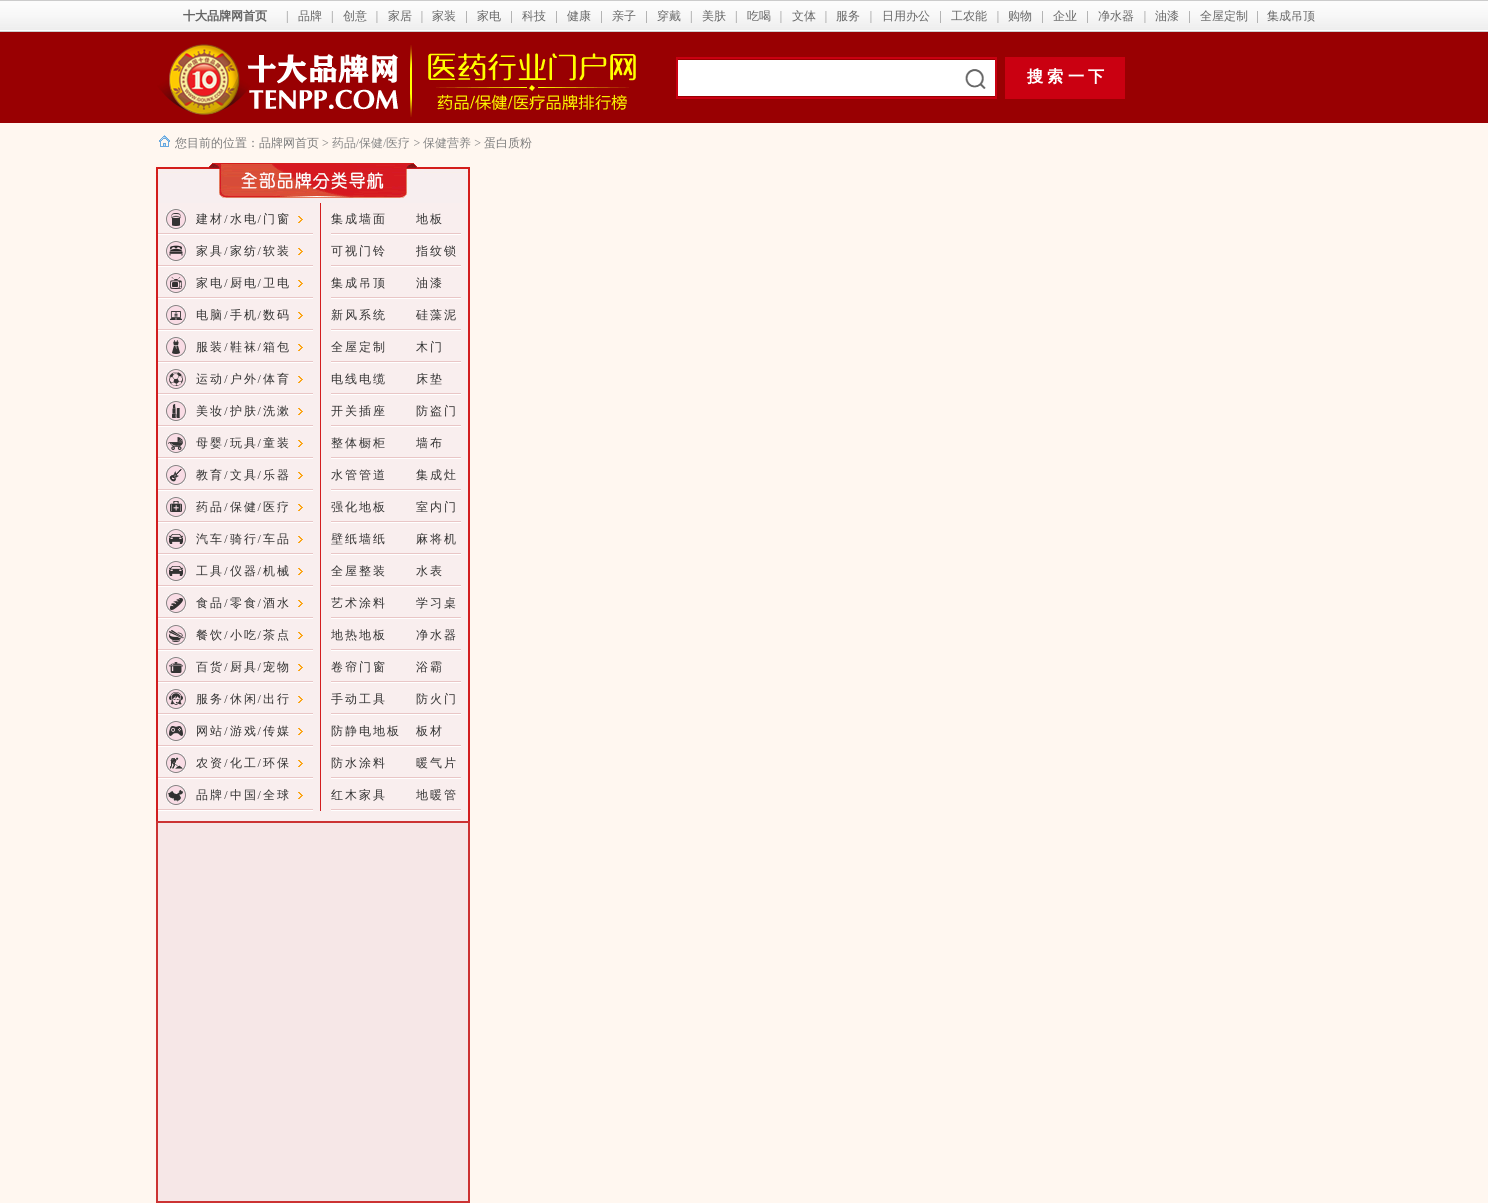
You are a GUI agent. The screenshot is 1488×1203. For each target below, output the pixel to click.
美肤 (714, 16)
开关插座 (359, 411)
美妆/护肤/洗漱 (243, 411)
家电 (489, 16)
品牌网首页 (290, 143)
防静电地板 (366, 731)
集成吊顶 (1291, 16)
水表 (430, 571)
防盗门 (437, 411)
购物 (1020, 16)
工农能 (969, 16)
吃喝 (759, 16)
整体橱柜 (359, 443)
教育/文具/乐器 (243, 475)
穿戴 (669, 16)
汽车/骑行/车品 (243, 539)
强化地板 (359, 507)
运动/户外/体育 (243, 379)
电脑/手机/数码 (243, 315)
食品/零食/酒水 (243, 603)
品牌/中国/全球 (243, 795)
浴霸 (430, 667)
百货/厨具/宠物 (243, 667)
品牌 (310, 16)
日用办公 (906, 16)
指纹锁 (437, 251)
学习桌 (437, 603)
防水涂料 (359, 763)
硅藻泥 (437, 315)
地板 (430, 219)
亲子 (624, 16)
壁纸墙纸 (359, 539)
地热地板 (359, 635)
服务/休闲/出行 (243, 699)
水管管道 (359, 475)
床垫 (430, 379)
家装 (444, 16)
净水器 (1116, 16)
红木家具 (359, 795)
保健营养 (447, 143)
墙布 (430, 443)
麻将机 (437, 539)
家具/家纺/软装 (243, 251)
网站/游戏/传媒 (243, 731)
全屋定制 (1224, 16)
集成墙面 (359, 219)
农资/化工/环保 (243, 763)
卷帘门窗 (359, 667)
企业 (1065, 16)
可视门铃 (359, 251)
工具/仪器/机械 (243, 571)
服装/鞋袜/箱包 (243, 347)
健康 (579, 16)
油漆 (1167, 16)
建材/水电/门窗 (243, 219)
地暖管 (437, 795)
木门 (430, 347)
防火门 (437, 699)
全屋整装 (359, 571)
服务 (848, 16)
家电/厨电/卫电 (243, 283)
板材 (430, 731)
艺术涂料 (359, 603)
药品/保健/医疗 (371, 143)
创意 (355, 16)
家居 (400, 16)
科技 (534, 16)
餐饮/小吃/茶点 (243, 635)
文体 (804, 16)
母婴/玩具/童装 (243, 443)
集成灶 (437, 475)
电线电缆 (359, 379)
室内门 (437, 507)
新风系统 (359, 315)
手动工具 (359, 699)
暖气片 (437, 763)
